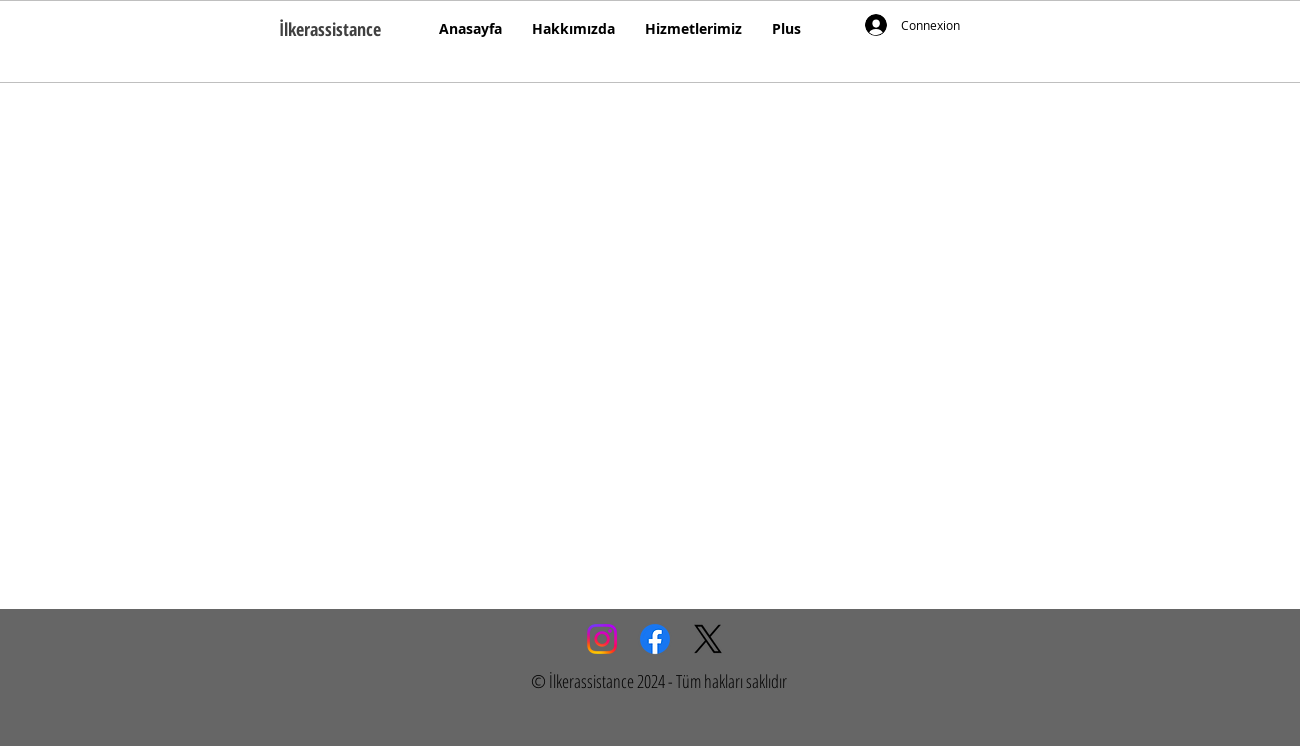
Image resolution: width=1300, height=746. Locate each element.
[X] (708, 639)
